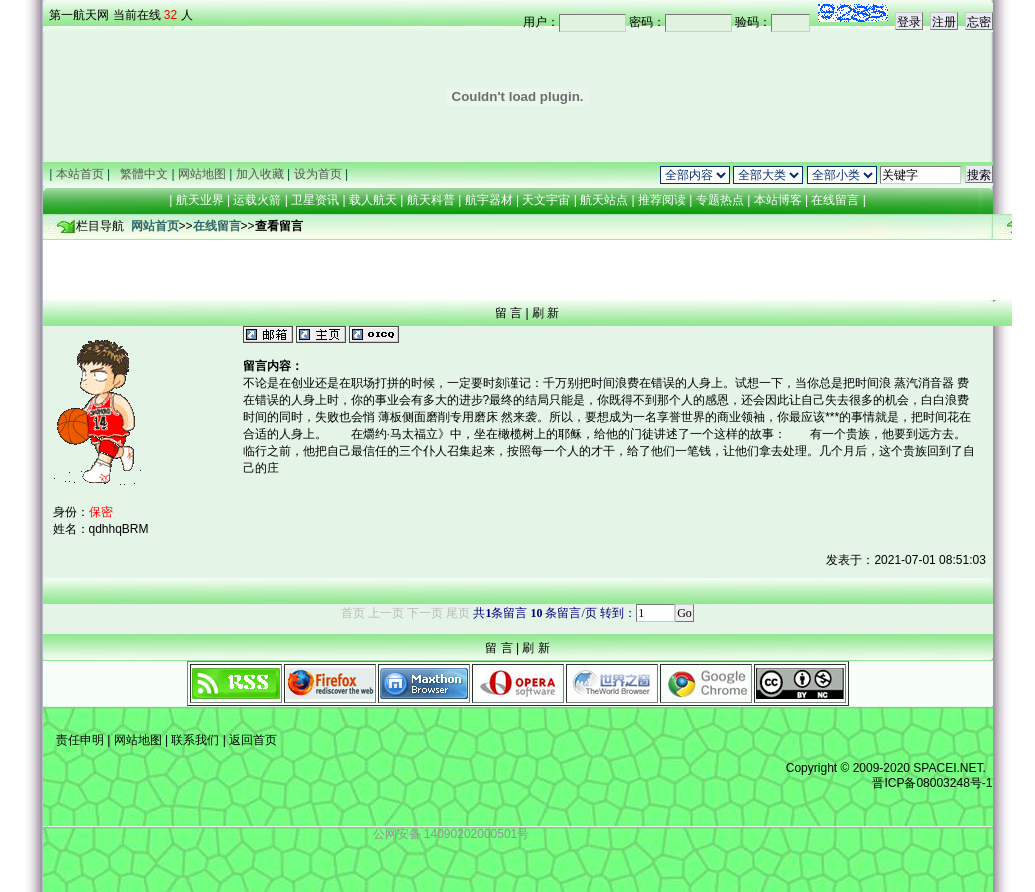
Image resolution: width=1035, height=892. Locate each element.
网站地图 (137, 740)
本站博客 (777, 200)
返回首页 (251, 740)
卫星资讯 (315, 200)
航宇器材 (489, 200)
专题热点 (719, 200)
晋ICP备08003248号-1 (932, 783)
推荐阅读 (662, 200)
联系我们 (195, 740)
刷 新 (545, 313)
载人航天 (373, 200)
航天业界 (200, 200)
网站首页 (155, 226)
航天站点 (604, 200)
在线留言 (835, 200)
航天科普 (431, 200)
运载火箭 (257, 200)
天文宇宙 (546, 200)
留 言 (508, 313)
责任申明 (80, 740)
